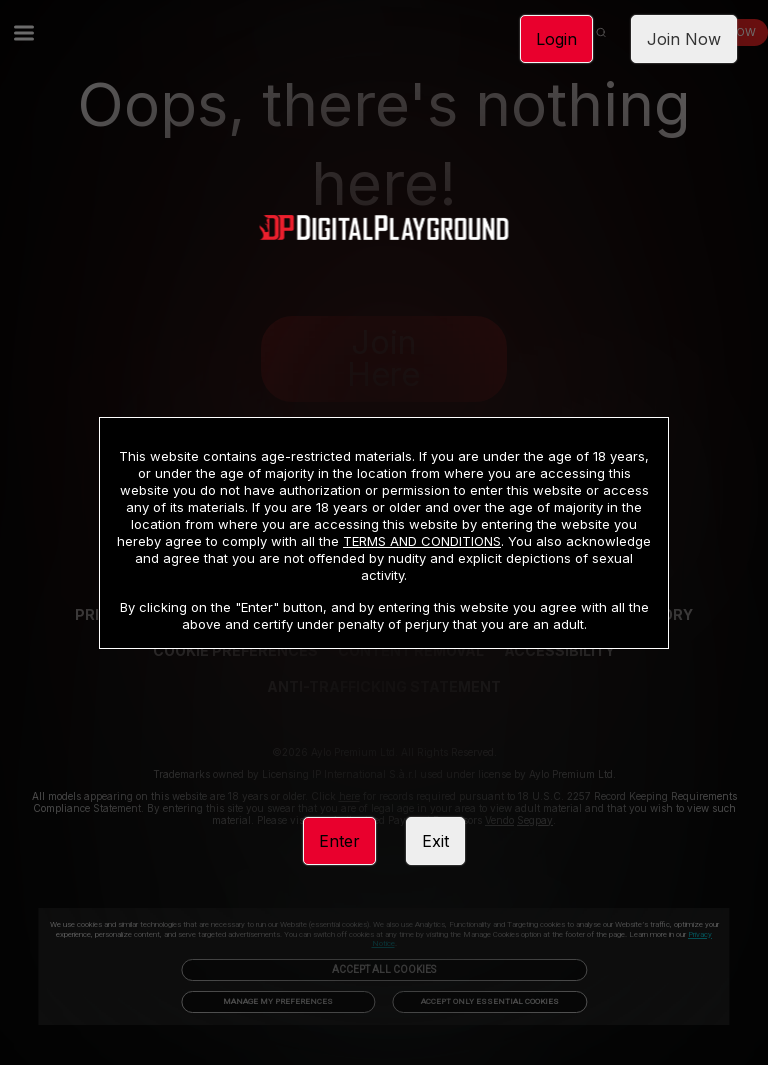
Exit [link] (435, 841)
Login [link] (556, 39)
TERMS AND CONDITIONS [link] (422, 541)
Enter (339, 841)
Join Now (684, 39)
